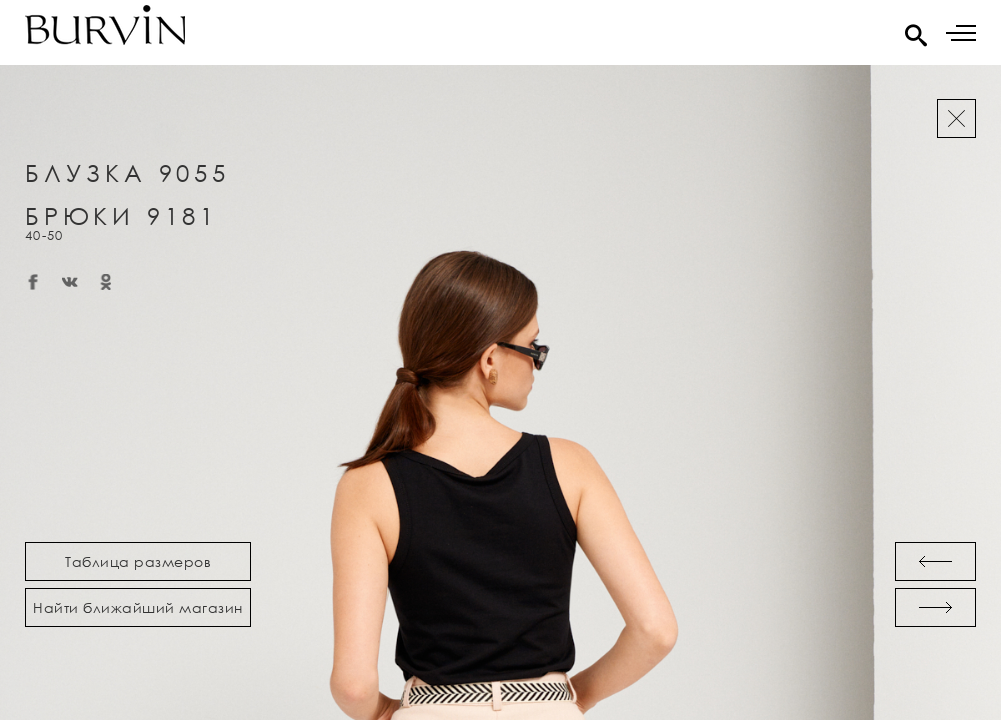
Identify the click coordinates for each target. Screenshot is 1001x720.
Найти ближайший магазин (138, 607)
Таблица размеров (138, 561)
